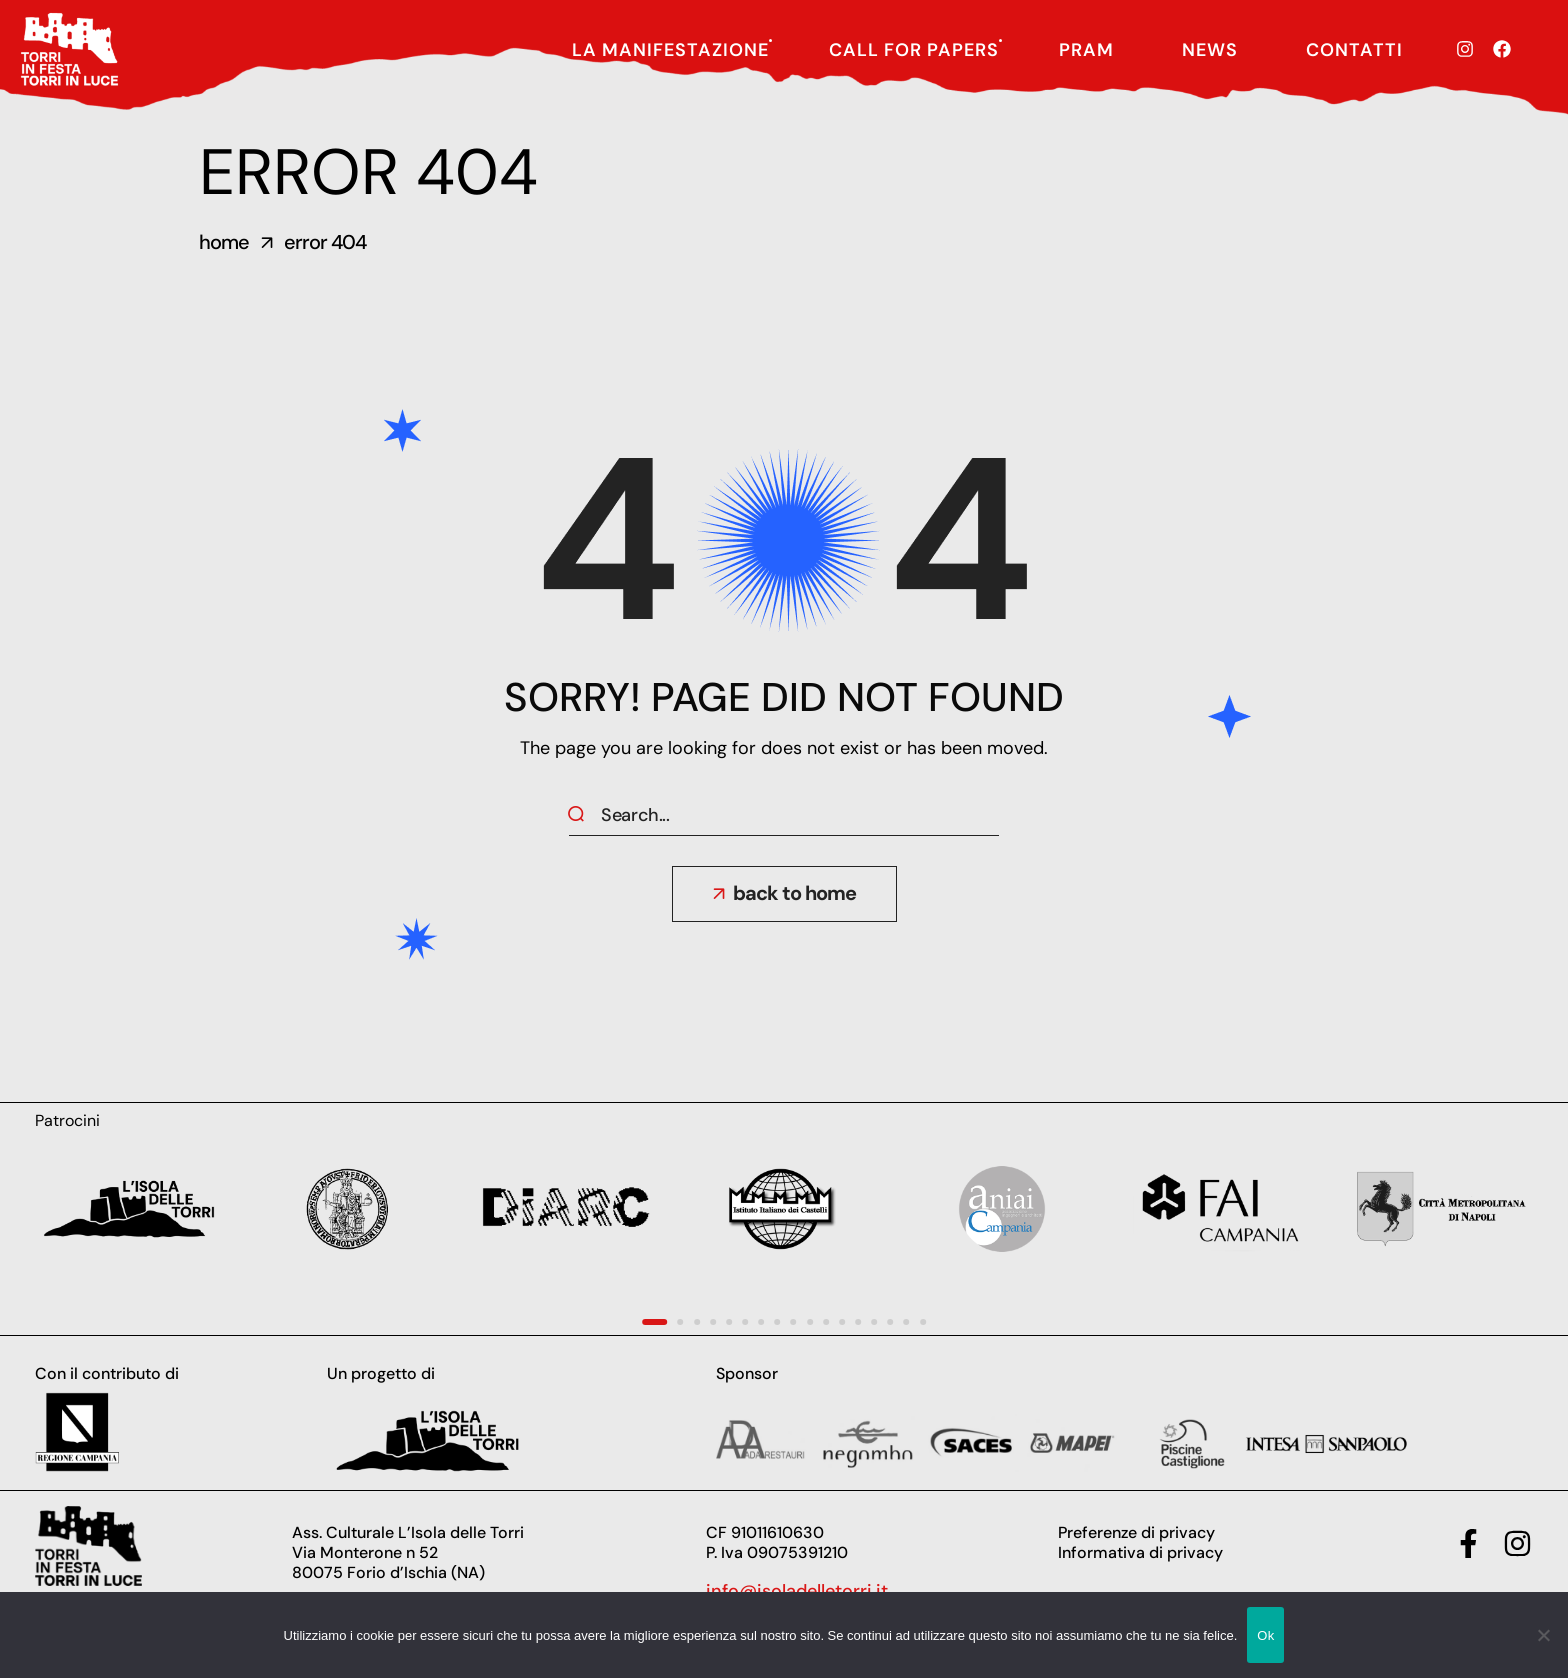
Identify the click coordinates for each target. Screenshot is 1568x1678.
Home (224, 242)
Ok (1265, 1635)
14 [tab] (874, 1322)
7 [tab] (761, 1322)
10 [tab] (810, 1322)
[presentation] (654, 1322)
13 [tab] (858, 1322)
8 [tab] (777, 1322)
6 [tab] (745, 1322)
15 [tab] (890, 1322)
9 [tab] (794, 1322)
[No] (1543, 1635)
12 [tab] (842, 1322)
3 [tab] (697, 1322)
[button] (784, 894)
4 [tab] (713, 1322)
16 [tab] (907, 1322)
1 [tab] (654, 1322)
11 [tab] (826, 1322)
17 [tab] (923, 1322)
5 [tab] (729, 1322)
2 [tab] (681, 1322)
